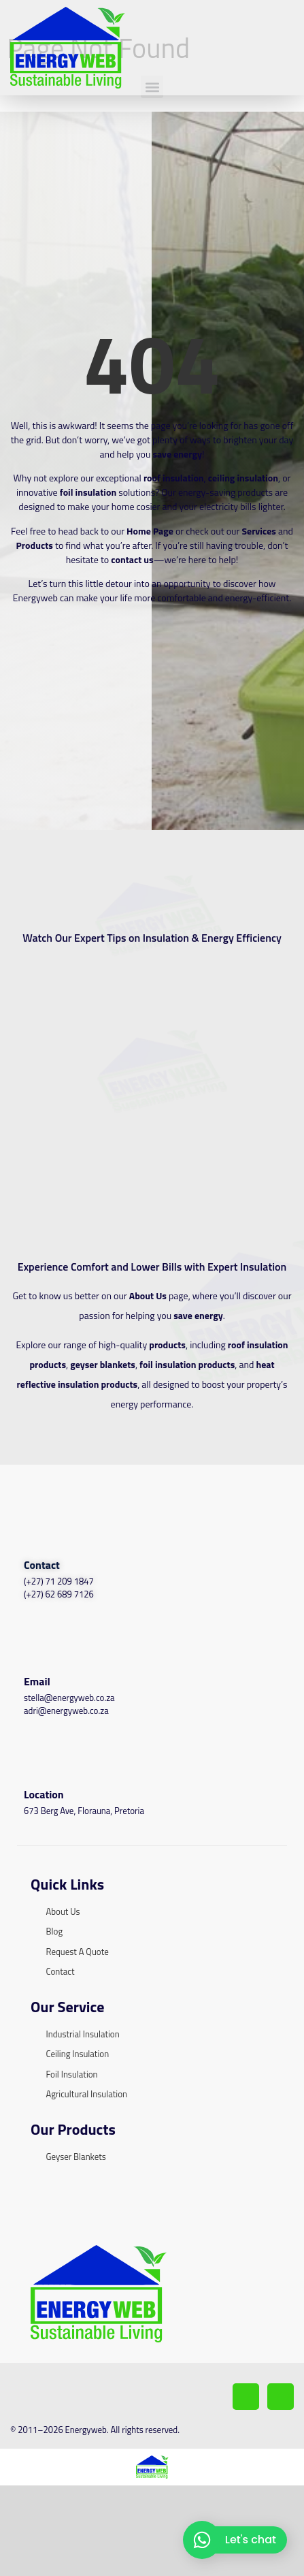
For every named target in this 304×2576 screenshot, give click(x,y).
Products (34, 612)
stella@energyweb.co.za (69, 1765)
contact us (132, 627)
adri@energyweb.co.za (66, 1778)
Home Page (149, 598)
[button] (152, 154)
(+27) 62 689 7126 (59, 1662)
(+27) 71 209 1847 (59, 1648)
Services (258, 598)
